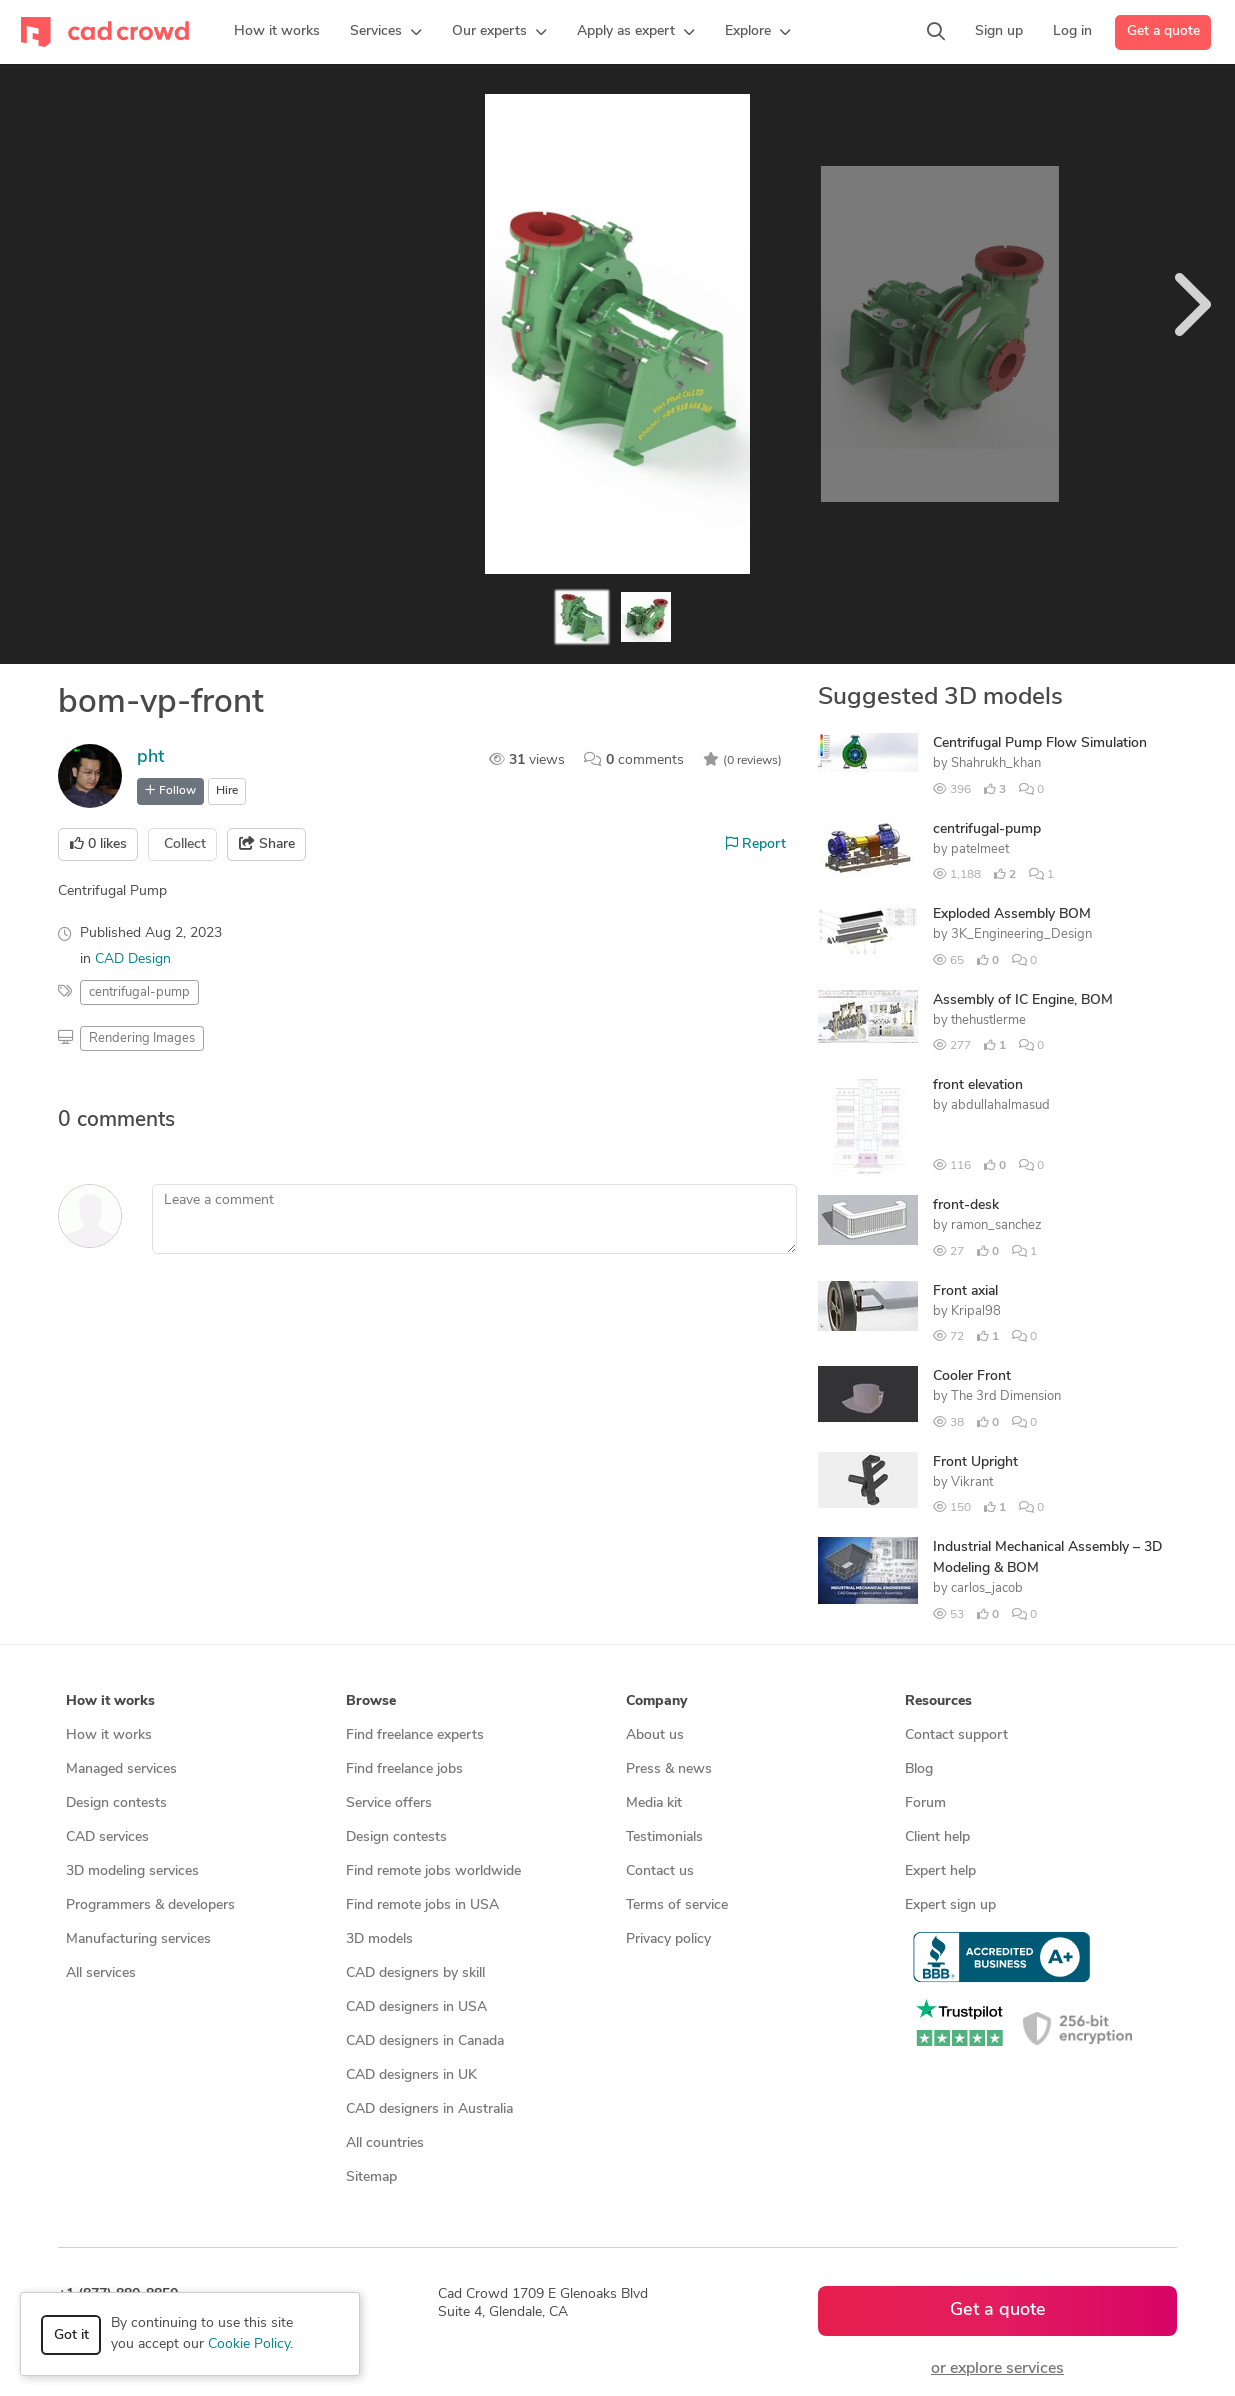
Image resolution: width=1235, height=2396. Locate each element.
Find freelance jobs (404, 1769)
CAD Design (133, 959)
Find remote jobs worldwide (433, 1871)
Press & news (669, 1769)
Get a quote (1163, 31)
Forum (925, 1803)
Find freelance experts (415, 1735)
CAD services (107, 1837)
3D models (379, 1939)
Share (267, 844)
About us (655, 1735)
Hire (227, 791)
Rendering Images (142, 1038)
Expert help (940, 1871)
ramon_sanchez (996, 1225)
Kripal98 (976, 1311)
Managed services (121, 1769)
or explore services (997, 2369)
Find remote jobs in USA (422, 1905)
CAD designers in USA (416, 2007)
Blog (919, 1769)
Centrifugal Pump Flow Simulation (1040, 743)
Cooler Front (972, 1376)
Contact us (660, 1871)
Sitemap (371, 2177)
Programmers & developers (150, 1905)
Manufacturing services (138, 1939)
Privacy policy (668, 1939)
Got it (71, 2335)
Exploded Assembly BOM (1012, 914)
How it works (109, 1735)
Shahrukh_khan (996, 763)
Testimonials (664, 1837)
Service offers (389, 1803)
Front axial (965, 1291)
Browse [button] (371, 1701)
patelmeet (980, 849)
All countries (385, 2143)
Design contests (116, 1803)
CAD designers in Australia (429, 2109)
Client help (937, 1837)
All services (101, 1973)
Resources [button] (938, 1701)
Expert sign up (950, 1905)
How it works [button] (110, 1701)
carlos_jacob (987, 1588)
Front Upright (975, 1462)
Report (756, 844)
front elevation (978, 1085)
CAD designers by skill (415, 1973)
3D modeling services (132, 1871)
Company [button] (656, 1701)
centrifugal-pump (987, 829)
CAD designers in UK (411, 2075)
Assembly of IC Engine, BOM (1023, 1000)
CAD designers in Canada (425, 2041)
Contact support (956, 1735)
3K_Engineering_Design (1021, 934)
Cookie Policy (249, 2344)
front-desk (966, 1205)
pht (150, 757)
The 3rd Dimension (1006, 1396)
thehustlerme (988, 1020)
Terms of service (677, 1905)
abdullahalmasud (1000, 1105)
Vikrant (972, 1482)
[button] (386, 32)
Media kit (654, 1803)
